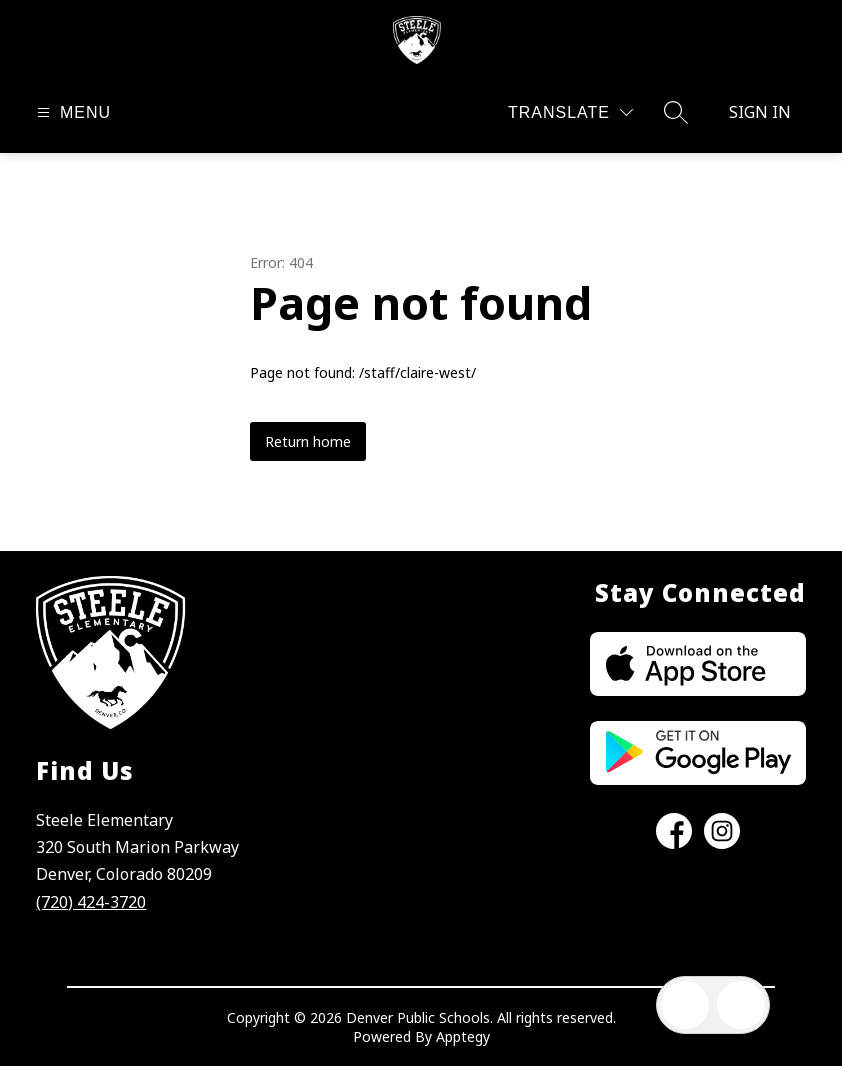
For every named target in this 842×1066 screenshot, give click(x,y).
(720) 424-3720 (91, 902)
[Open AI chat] (741, 1005)
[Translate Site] (570, 112)
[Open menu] (71, 112)
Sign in (760, 112)
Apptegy (463, 1036)
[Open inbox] (685, 1005)
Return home (308, 441)
